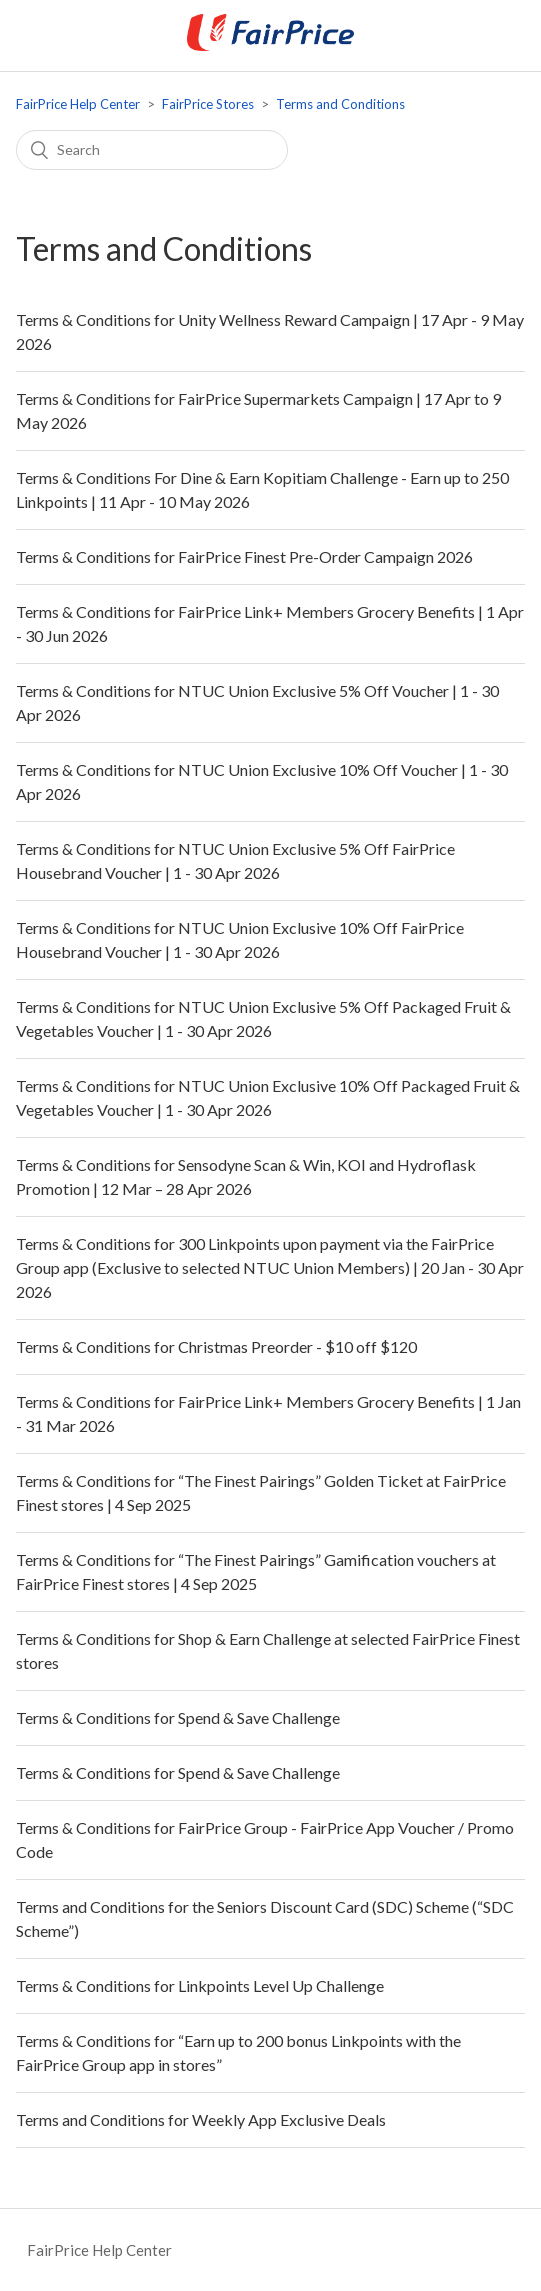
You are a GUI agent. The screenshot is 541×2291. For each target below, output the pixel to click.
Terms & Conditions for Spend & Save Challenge (178, 1717)
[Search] (152, 150)
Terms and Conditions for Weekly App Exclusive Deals (201, 2119)
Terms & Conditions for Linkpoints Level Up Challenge (200, 1985)
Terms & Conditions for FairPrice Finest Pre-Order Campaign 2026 (244, 556)
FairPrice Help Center (78, 104)
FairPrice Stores (208, 104)
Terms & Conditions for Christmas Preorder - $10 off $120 (216, 1346)
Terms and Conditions (340, 104)
